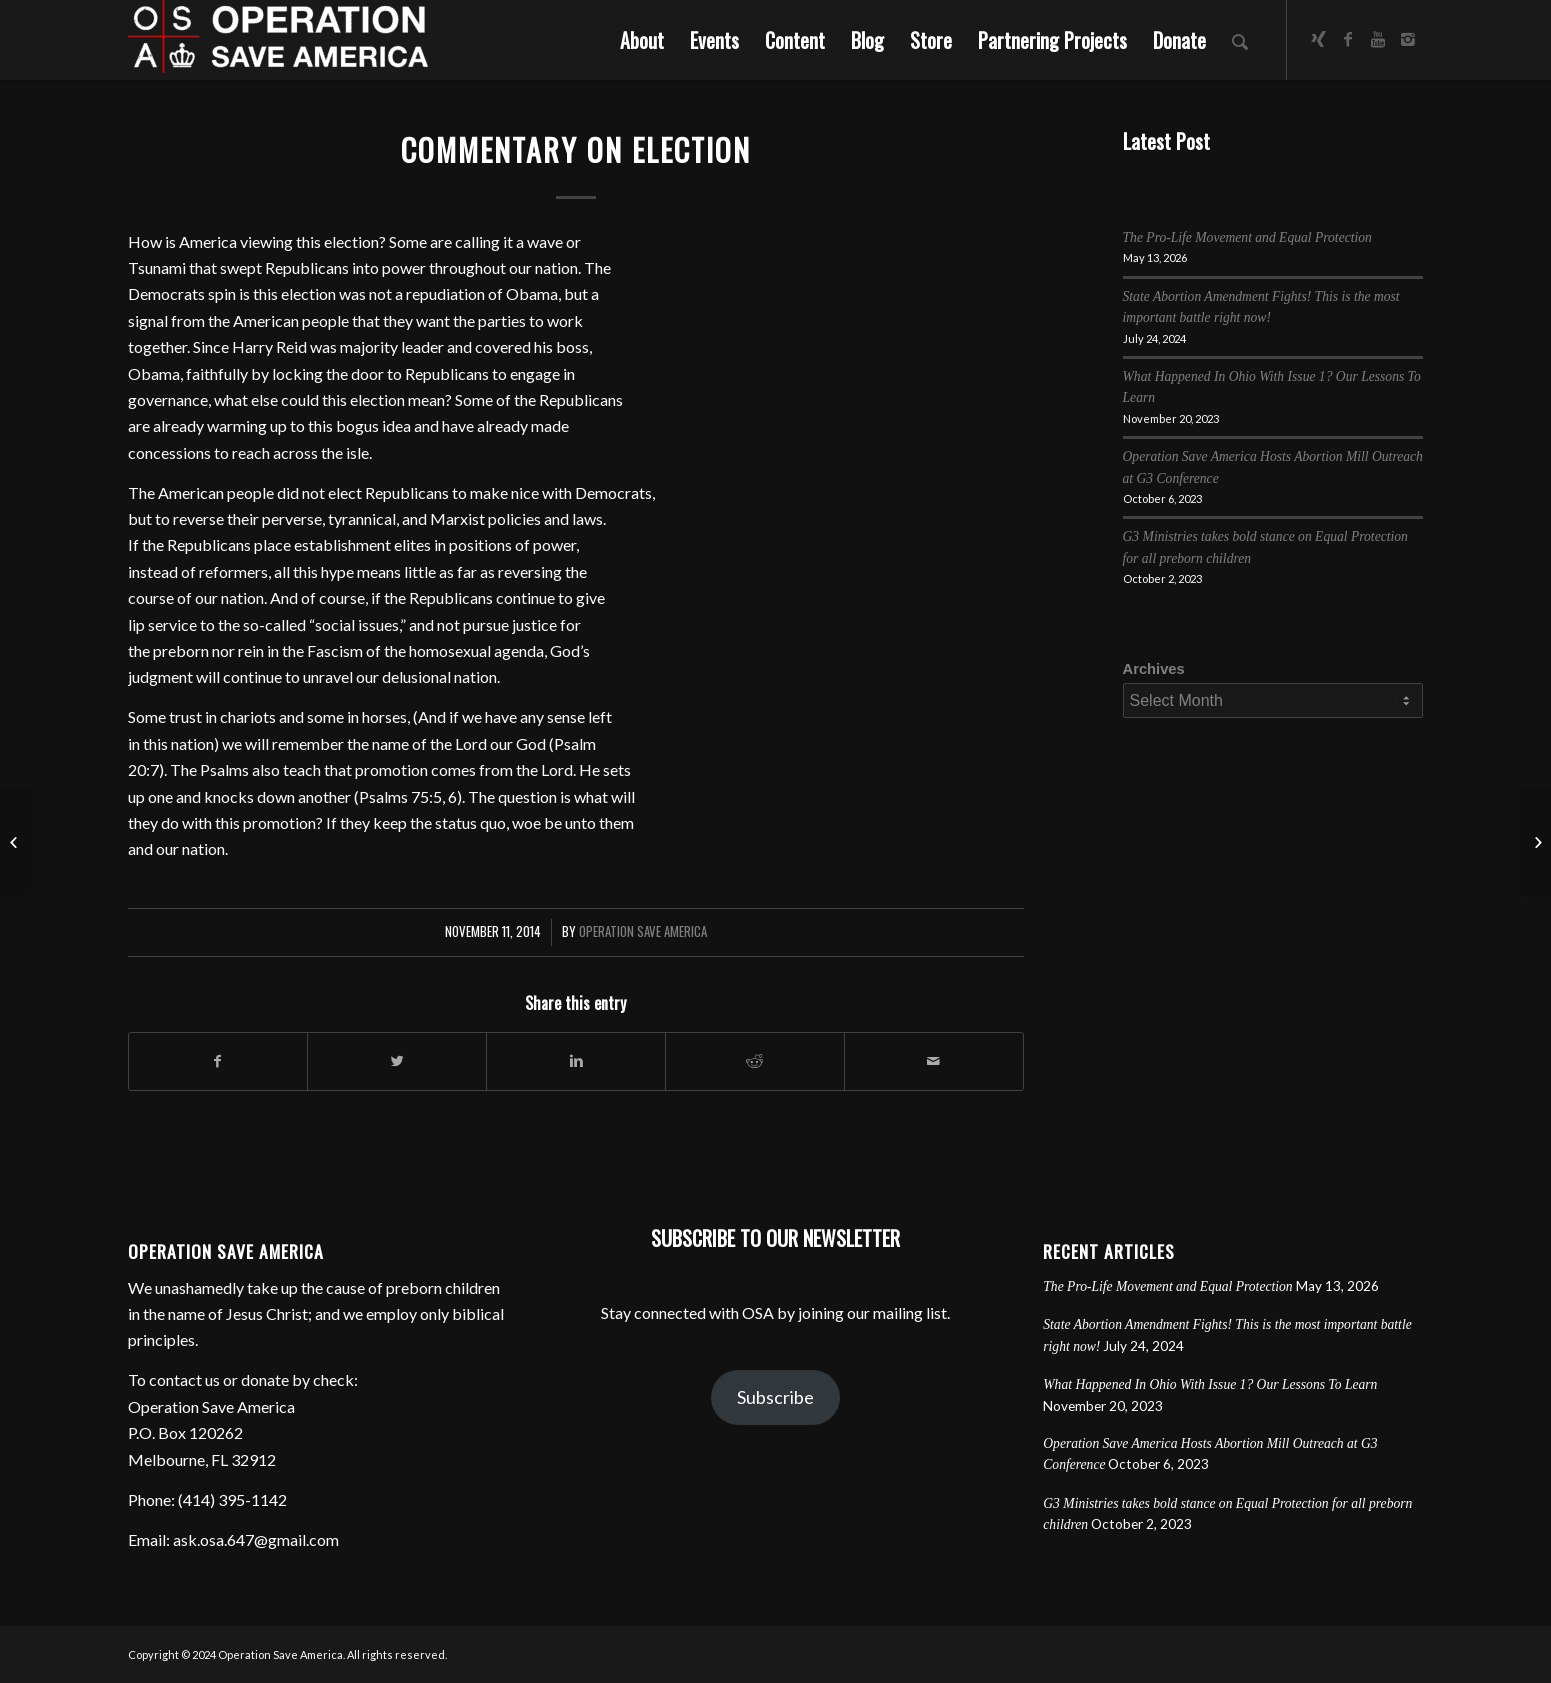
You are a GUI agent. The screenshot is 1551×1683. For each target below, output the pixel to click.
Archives (1154, 669)
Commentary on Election (576, 149)
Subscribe (775, 1397)
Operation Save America (643, 931)
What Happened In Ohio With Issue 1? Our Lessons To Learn (1210, 1384)
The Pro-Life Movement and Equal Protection (1247, 237)
